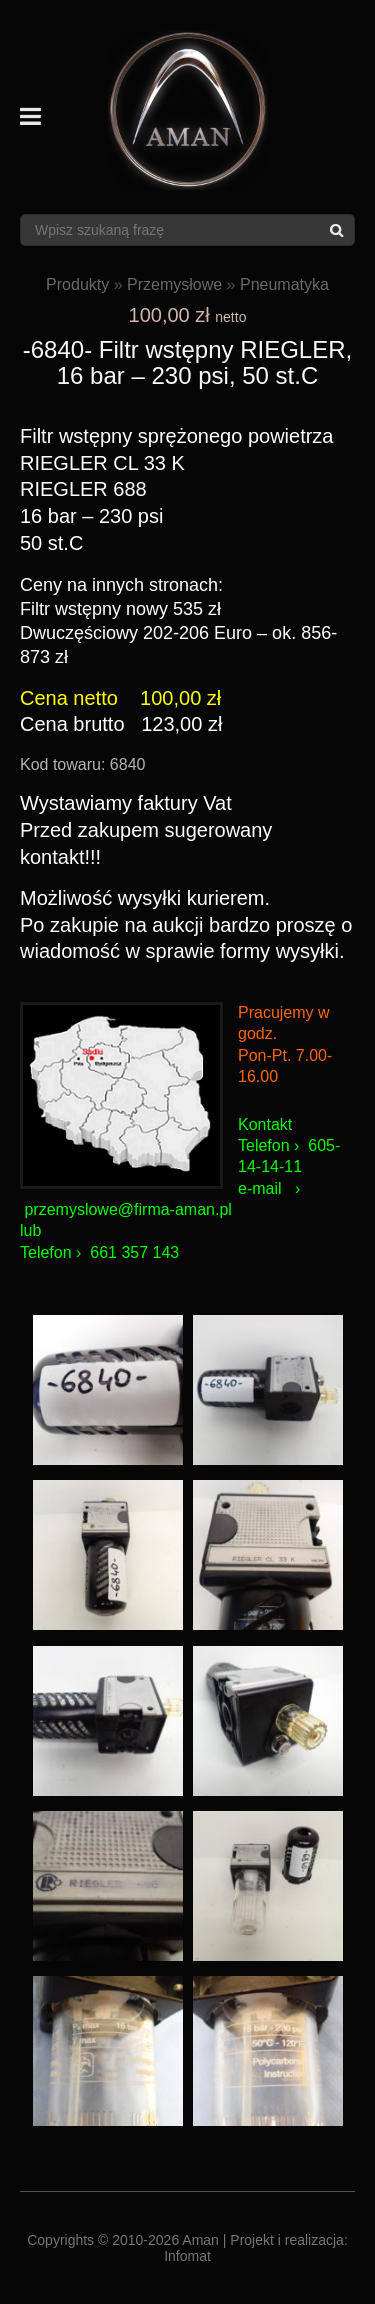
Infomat (187, 2256)
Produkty (77, 284)
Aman (200, 2240)
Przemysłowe (174, 284)
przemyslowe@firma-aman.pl (127, 1209)
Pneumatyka (284, 284)
